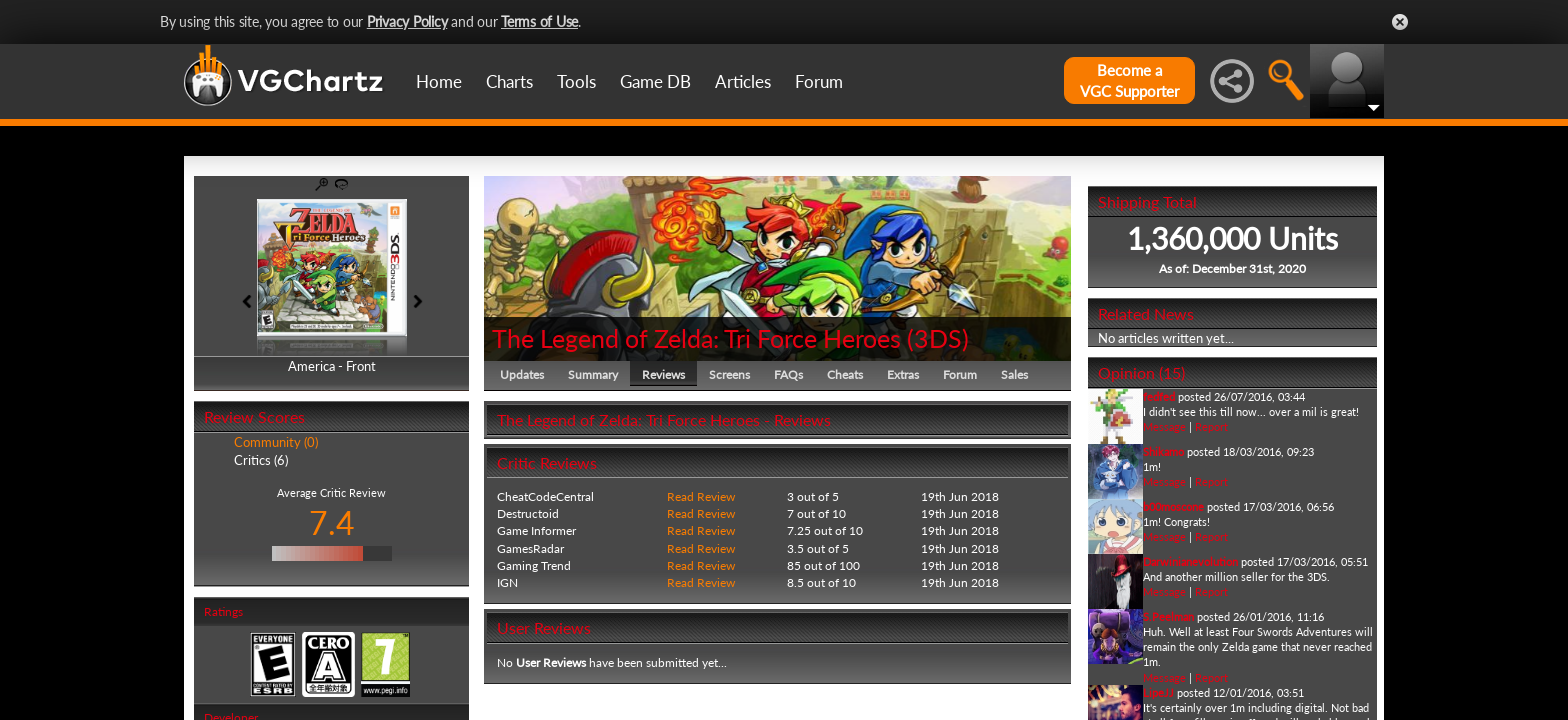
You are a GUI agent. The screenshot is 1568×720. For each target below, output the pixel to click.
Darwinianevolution (1190, 561)
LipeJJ (1158, 692)
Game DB (655, 81)
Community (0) (276, 442)
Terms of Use (539, 21)
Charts (509, 81)
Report (1211, 426)
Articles (743, 81)
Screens (729, 374)
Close (1400, 22)
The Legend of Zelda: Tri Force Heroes (696, 338)
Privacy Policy (407, 21)
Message (1164, 426)
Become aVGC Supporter (1129, 80)
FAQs (788, 374)
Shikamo (1163, 451)
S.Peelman (1168, 616)
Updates (522, 374)
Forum (819, 81)
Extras (903, 374)
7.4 (332, 522)
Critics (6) (261, 460)
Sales (1014, 374)
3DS (938, 338)
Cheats (845, 374)
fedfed (1159, 396)
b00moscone (1173, 506)
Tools (576, 81)
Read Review (701, 496)
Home (439, 81)
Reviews (663, 374)
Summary (593, 374)
